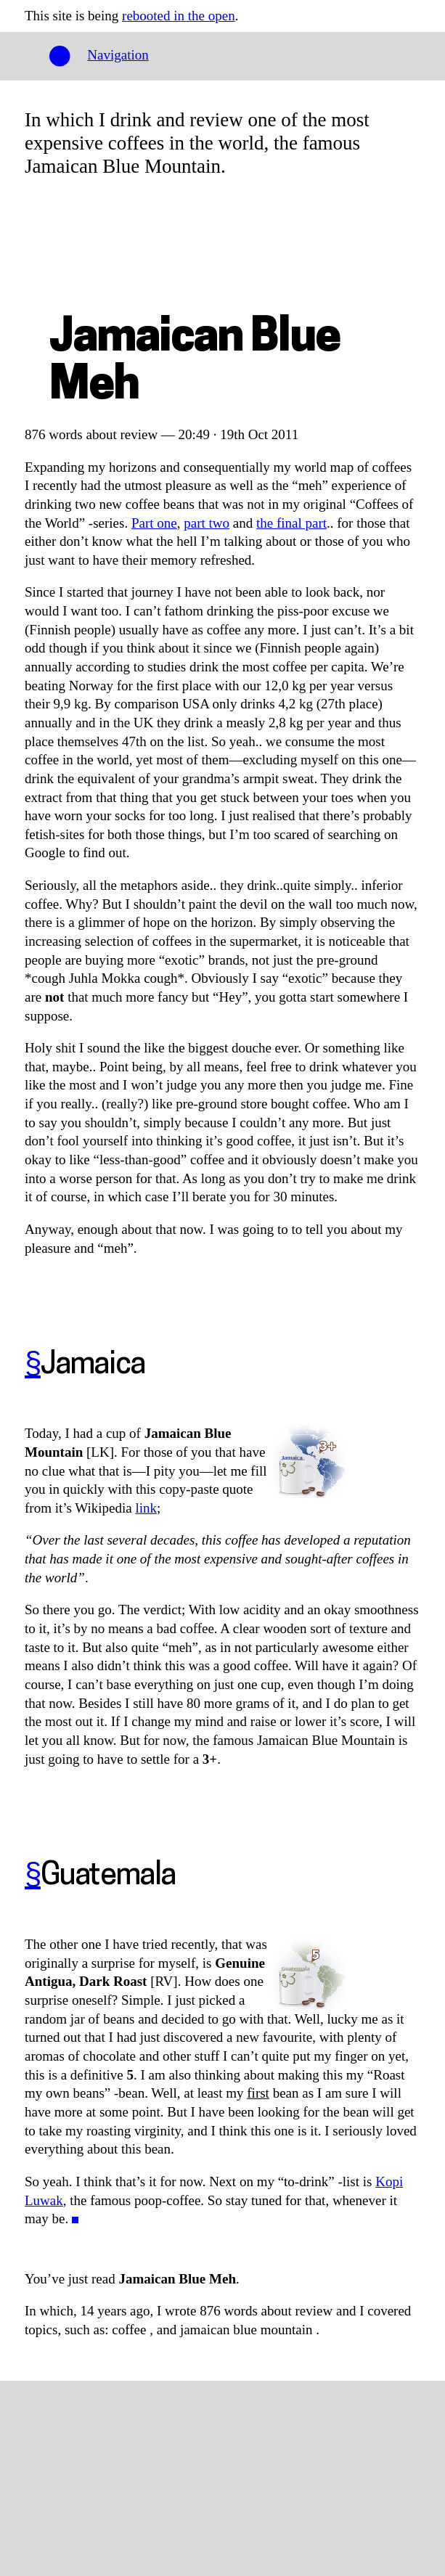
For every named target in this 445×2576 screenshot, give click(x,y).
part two (206, 523)
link (146, 1508)
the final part (291, 523)
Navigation (117, 54)
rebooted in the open (178, 15)
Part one (154, 523)
